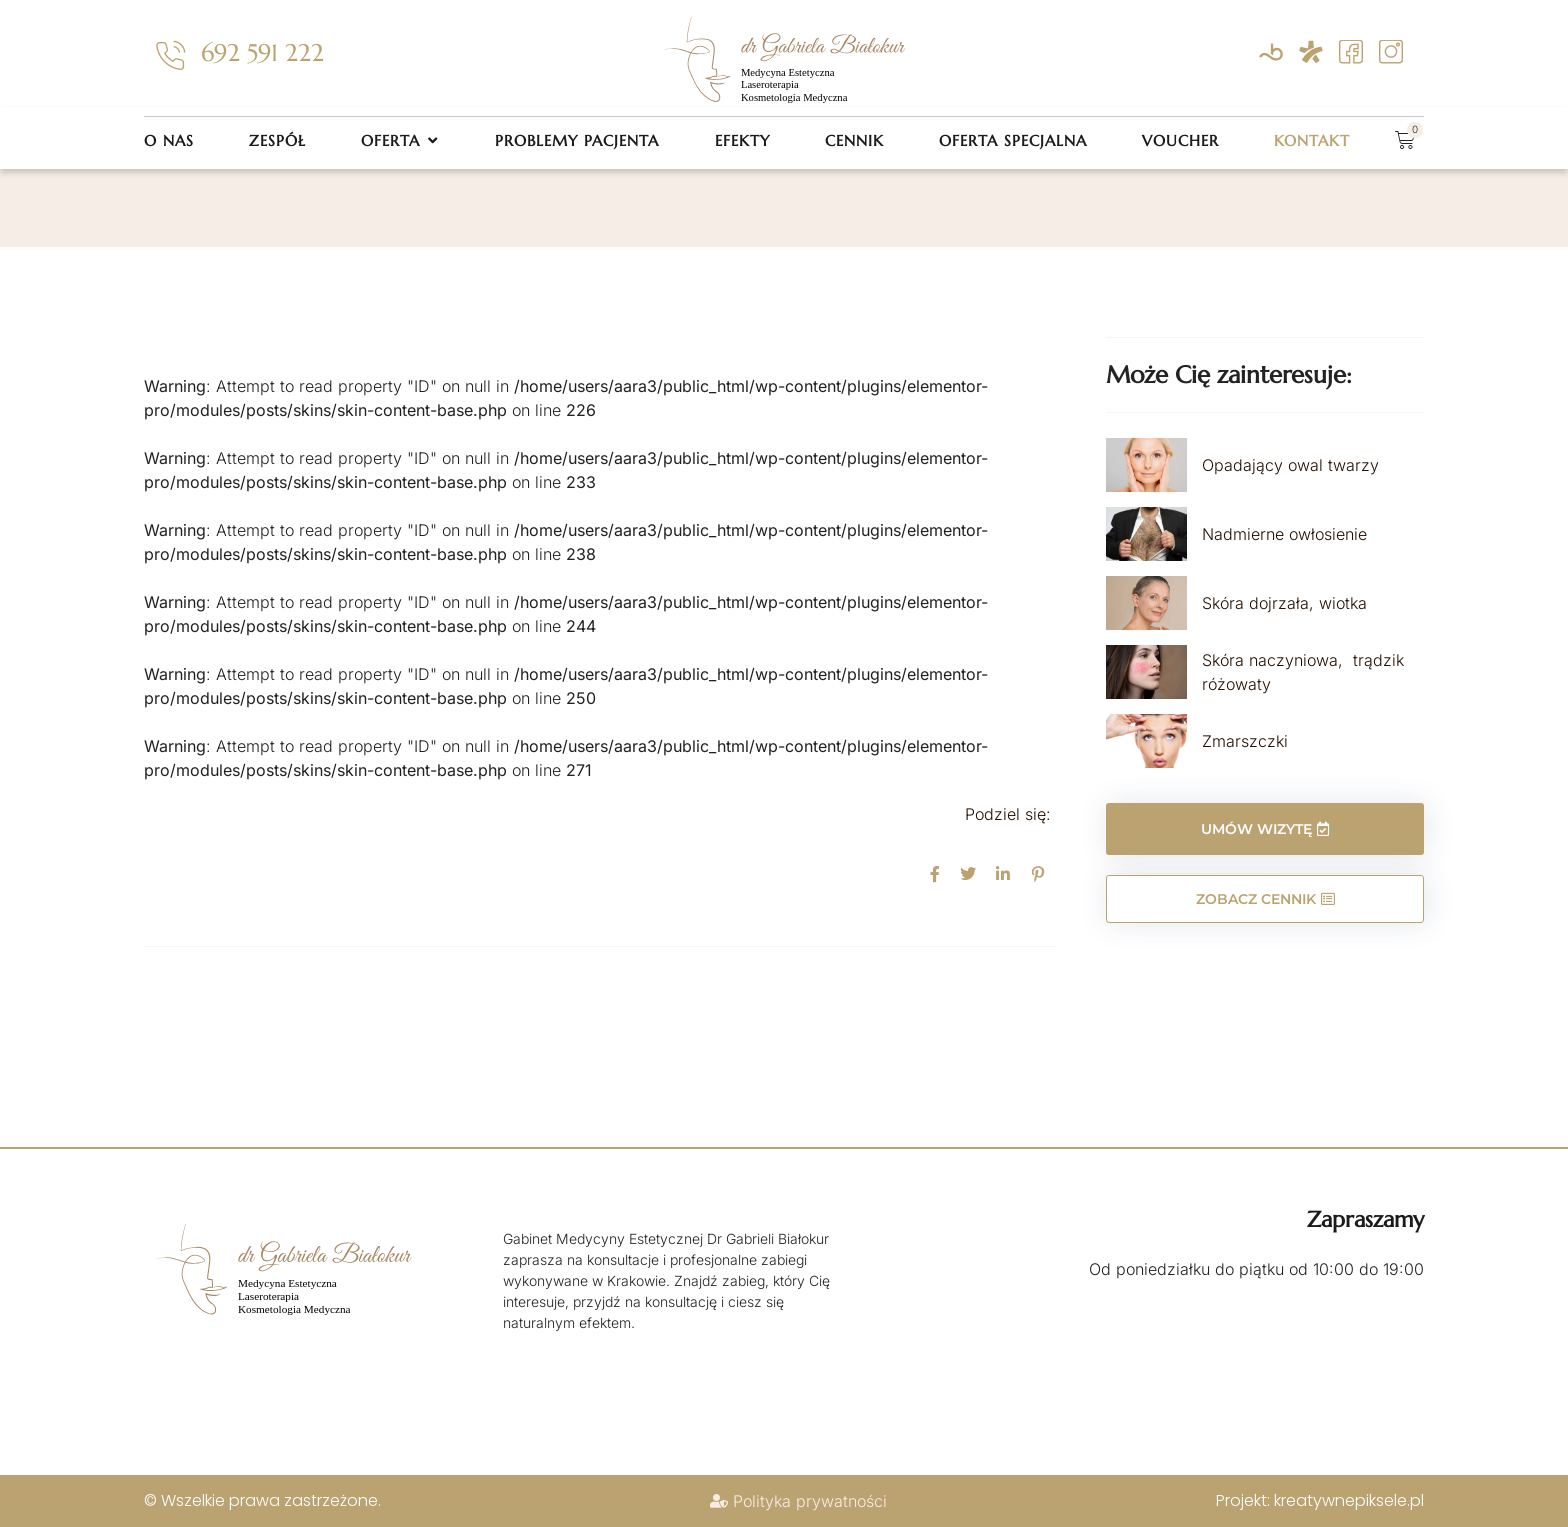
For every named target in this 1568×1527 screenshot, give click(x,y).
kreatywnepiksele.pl (1349, 1500)
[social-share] (935, 873)
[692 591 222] (170, 56)
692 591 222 (262, 53)
